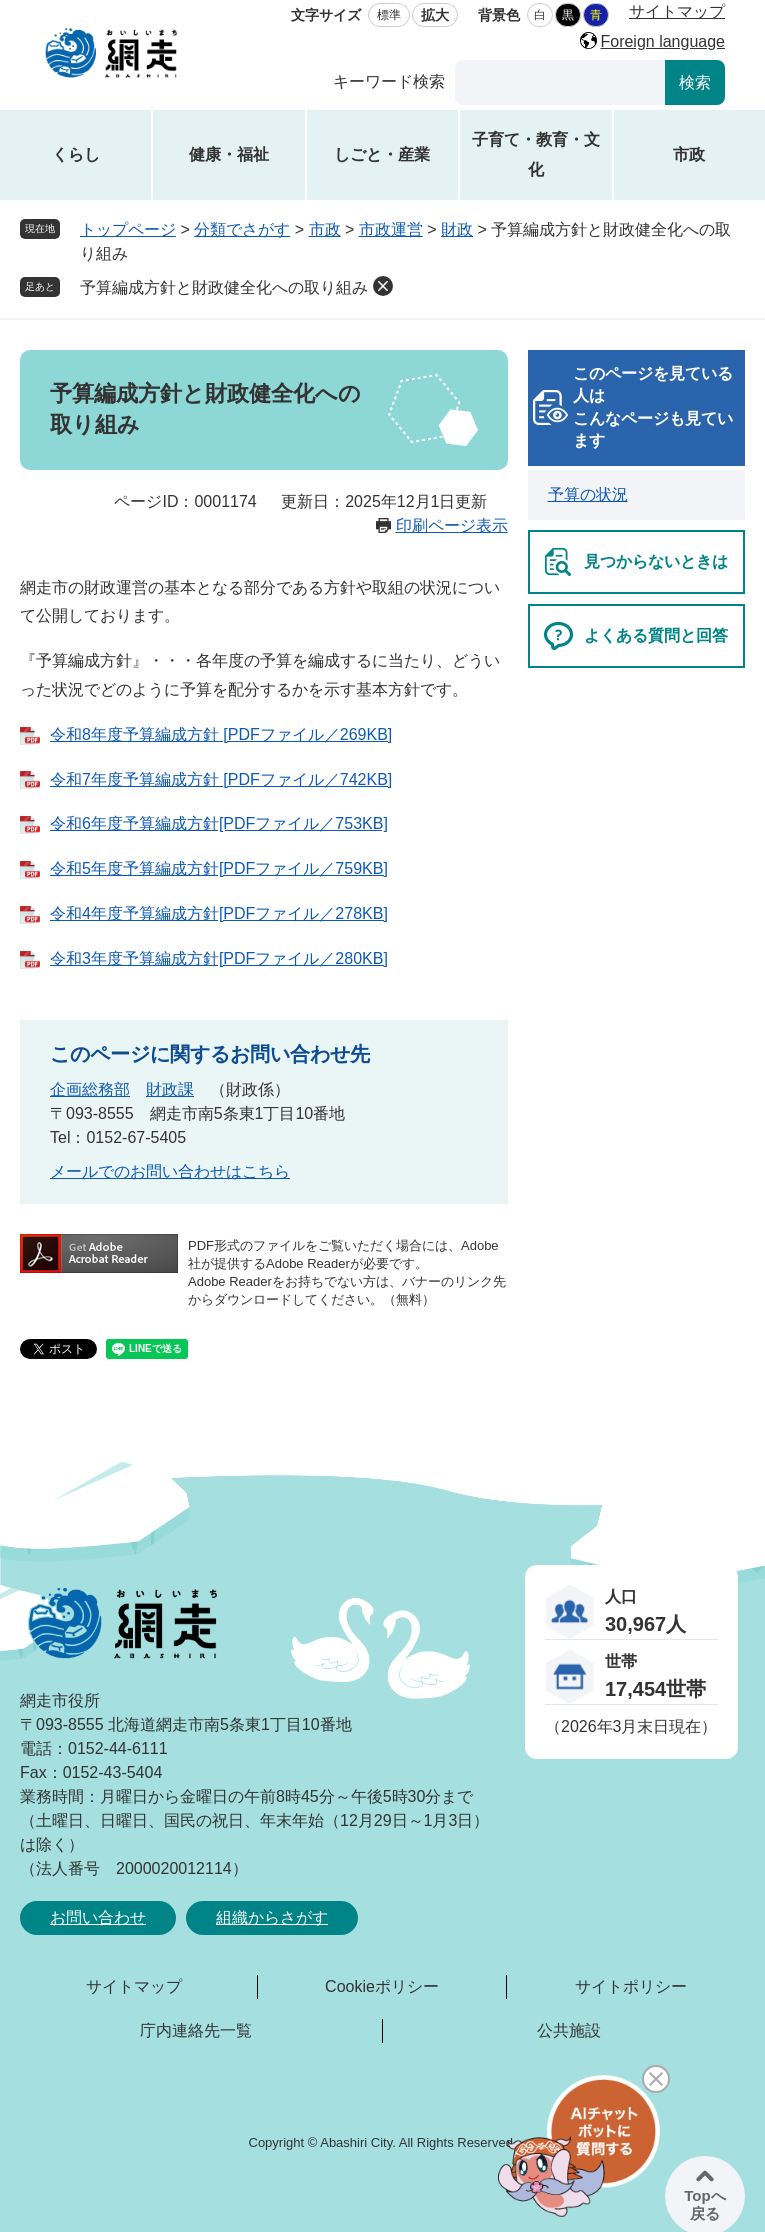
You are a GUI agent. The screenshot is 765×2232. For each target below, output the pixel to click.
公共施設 (569, 2030)
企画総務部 (90, 1089)
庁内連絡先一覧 (196, 2030)
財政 (457, 229)
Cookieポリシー (382, 1986)
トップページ (128, 229)
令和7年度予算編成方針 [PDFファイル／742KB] (221, 779)
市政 (689, 154)
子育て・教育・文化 (536, 154)
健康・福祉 (229, 154)
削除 (383, 286)
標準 (389, 15)
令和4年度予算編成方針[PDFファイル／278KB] (219, 913)
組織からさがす (272, 1917)
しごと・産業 (382, 154)
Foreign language (662, 41)
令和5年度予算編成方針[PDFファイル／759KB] (219, 868)
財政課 (170, 1089)
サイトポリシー (631, 1986)
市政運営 (391, 229)
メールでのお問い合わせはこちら (170, 1171)
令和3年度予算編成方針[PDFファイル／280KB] (219, 958)
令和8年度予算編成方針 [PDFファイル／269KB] (221, 734)
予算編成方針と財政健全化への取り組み (224, 287)
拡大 (435, 15)
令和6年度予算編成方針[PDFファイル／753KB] (219, 823)
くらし (76, 154)
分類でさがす (242, 229)
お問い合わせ (98, 1917)
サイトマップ (677, 11)
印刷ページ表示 (452, 525)
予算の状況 (588, 494)
